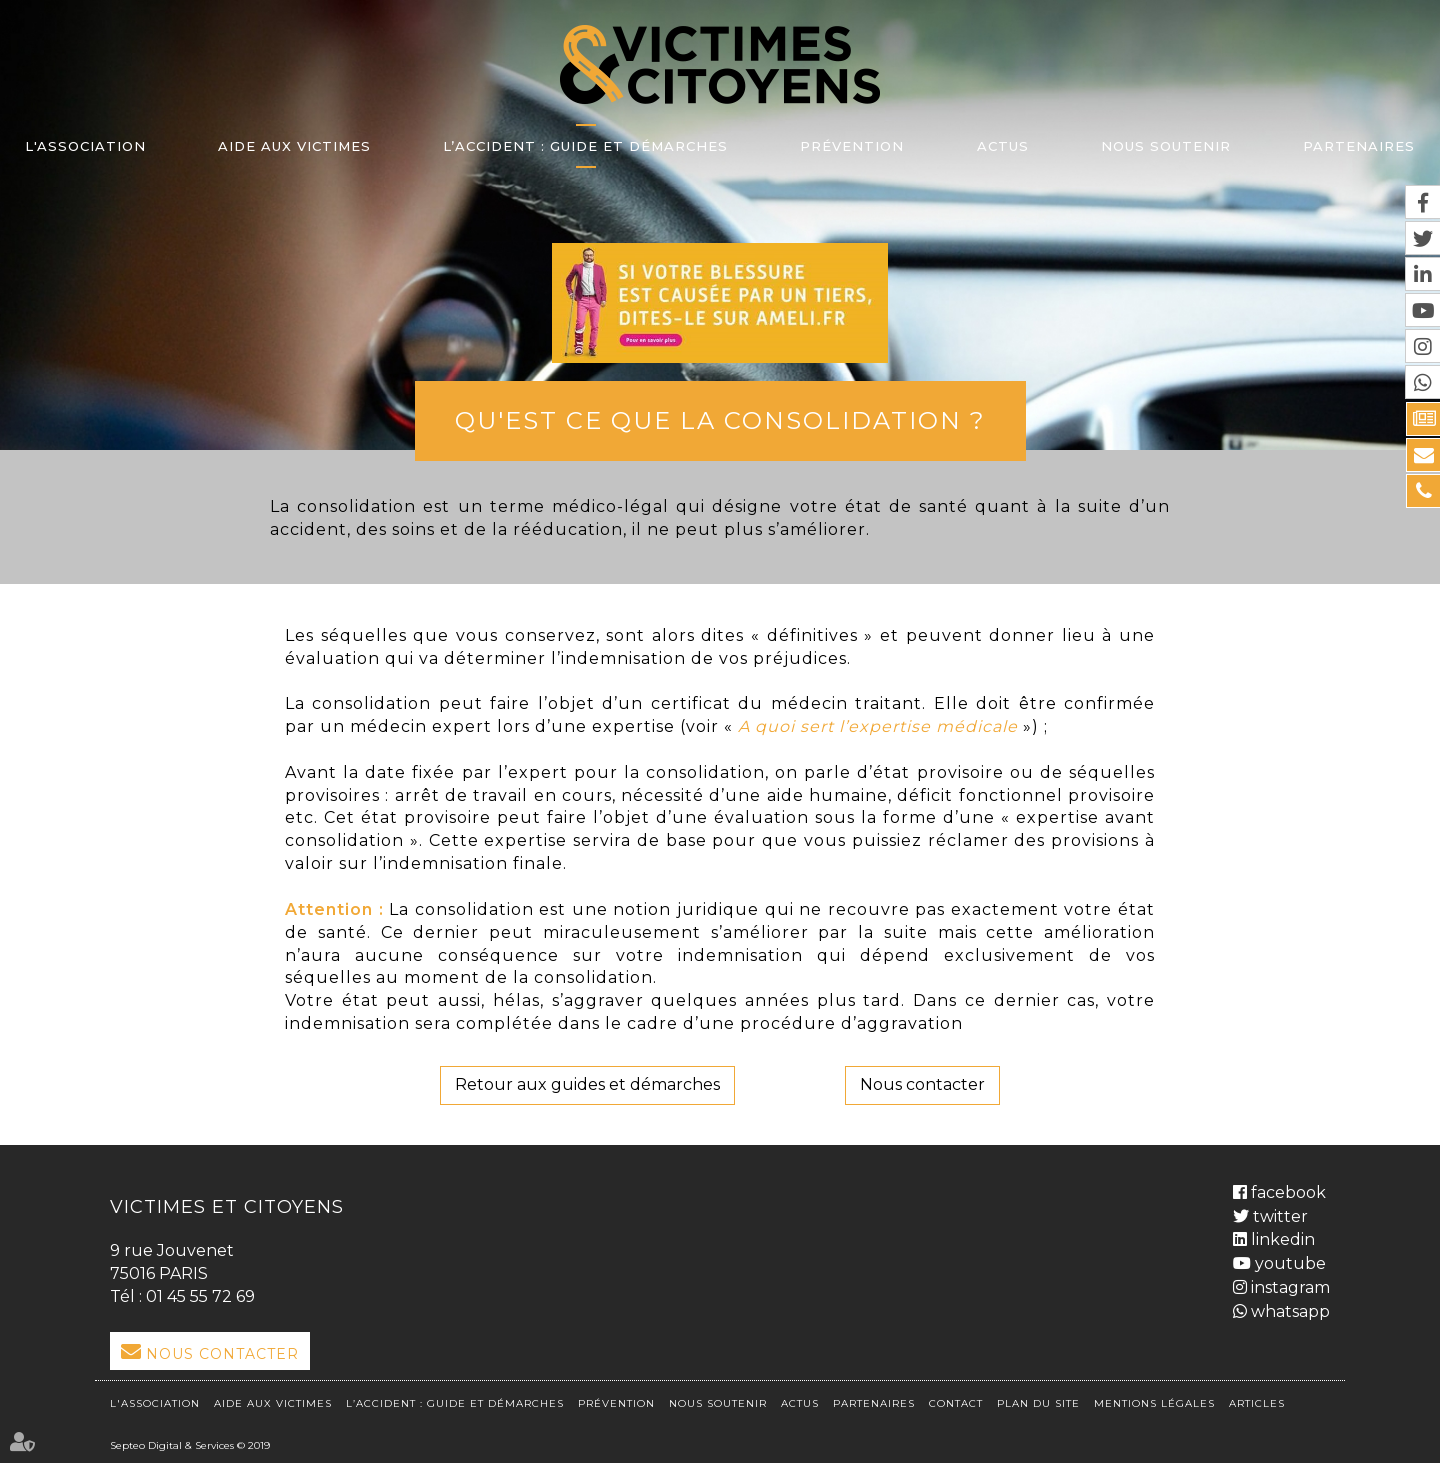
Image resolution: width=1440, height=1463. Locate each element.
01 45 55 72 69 (200, 1296)
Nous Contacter (222, 1354)
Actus (1003, 146)
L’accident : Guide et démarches (585, 146)
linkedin (1281, 1239)
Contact (956, 1403)
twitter (1278, 1216)
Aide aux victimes (294, 146)
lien (720, 303)
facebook (1286, 1192)
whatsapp (1288, 1311)
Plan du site (1038, 1403)
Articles (1257, 1403)
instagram (1288, 1287)
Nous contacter (922, 1084)
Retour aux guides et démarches (587, 1084)
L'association (85, 146)
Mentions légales (1154, 1403)
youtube (1288, 1263)
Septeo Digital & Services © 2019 (190, 1445)
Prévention (852, 146)
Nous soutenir (1166, 146)
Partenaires (1359, 146)
